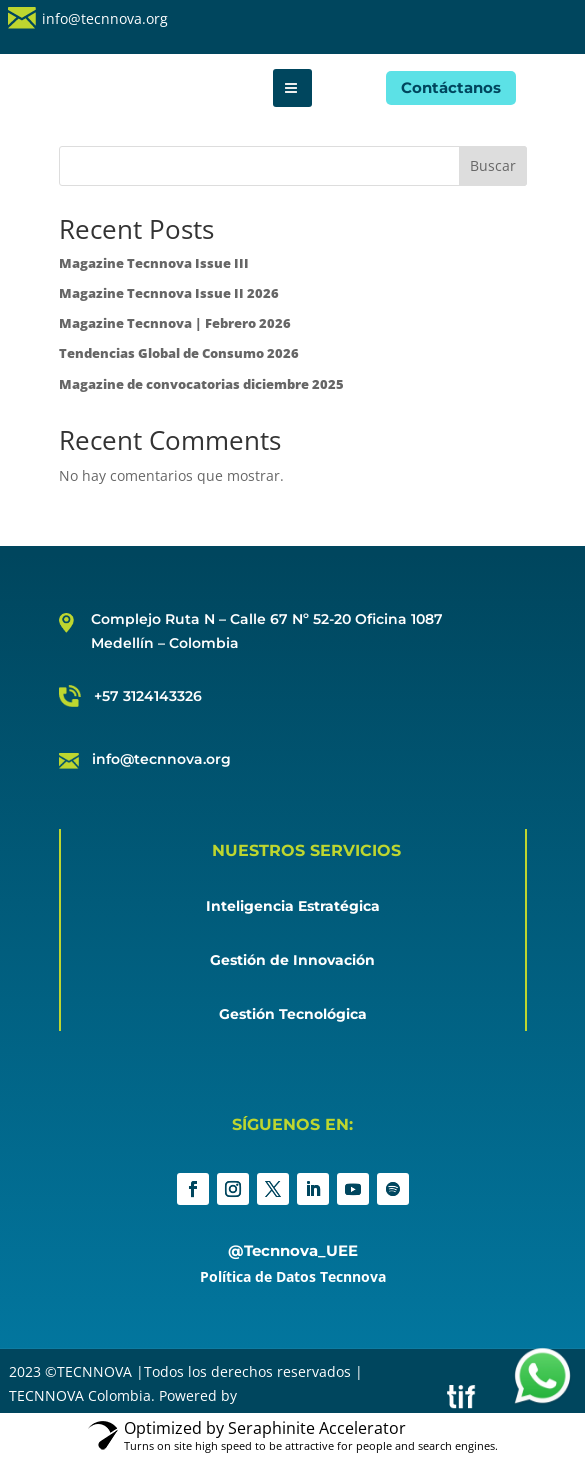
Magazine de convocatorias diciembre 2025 (201, 384)
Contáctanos (451, 87)
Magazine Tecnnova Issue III (154, 263)
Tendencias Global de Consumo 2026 (179, 353)
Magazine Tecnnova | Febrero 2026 (175, 323)
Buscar (493, 165)
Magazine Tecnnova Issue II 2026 (169, 293)
